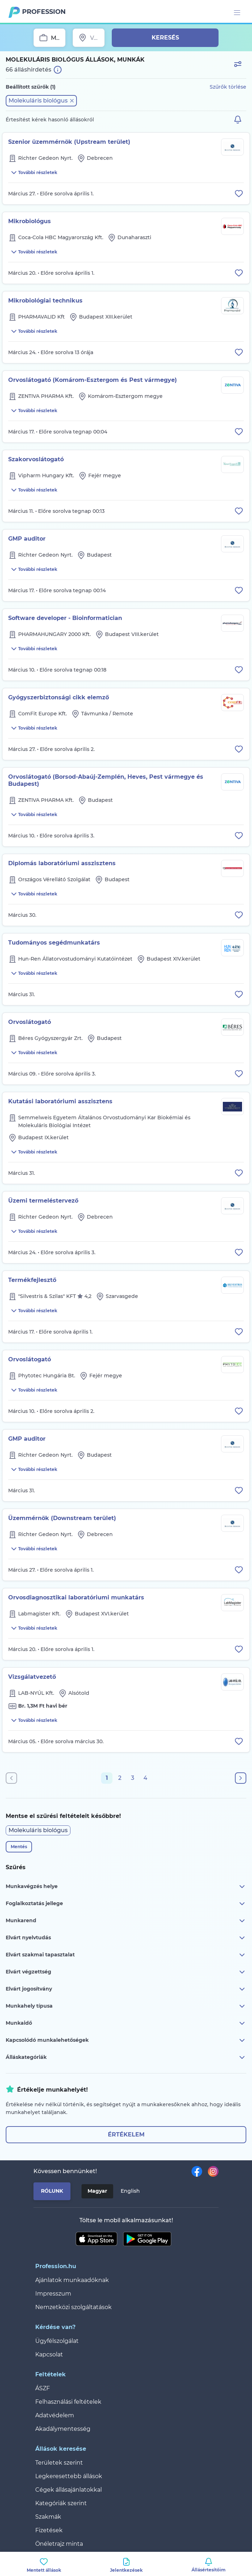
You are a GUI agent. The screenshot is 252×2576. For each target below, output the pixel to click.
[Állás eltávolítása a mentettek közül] (239, 194)
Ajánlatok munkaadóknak (72, 2280)
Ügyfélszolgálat (57, 2341)
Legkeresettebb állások (68, 2476)
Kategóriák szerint (61, 2503)
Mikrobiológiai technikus (45, 300)
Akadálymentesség (62, 2428)
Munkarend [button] (126, 1921)
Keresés (165, 37)
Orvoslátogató (29, 1022)
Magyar (97, 2191)
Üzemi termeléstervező (43, 1200)
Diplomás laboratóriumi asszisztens (62, 863)
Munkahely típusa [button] (126, 2006)
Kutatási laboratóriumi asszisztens (60, 1101)
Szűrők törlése (228, 87)
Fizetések (49, 2530)
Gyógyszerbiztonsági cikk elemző (58, 697)
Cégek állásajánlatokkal (68, 2489)
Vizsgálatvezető (32, 1676)
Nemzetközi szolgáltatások (73, 2307)
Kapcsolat (49, 2354)
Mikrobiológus (29, 221)
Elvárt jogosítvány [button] (126, 1989)
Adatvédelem (54, 2415)
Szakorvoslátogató (36, 459)
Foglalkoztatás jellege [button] (126, 1903)
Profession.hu (44, 12)
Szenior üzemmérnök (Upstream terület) (69, 141)
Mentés (19, 1846)
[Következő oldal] (240, 1778)
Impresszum (53, 2293)
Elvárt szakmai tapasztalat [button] (126, 1955)
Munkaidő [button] (126, 2023)
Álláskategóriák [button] (126, 2057)
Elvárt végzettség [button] (126, 1972)
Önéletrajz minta (59, 2543)
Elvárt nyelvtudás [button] (126, 1938)
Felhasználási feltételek (68, 2401)
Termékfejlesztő (32, 1280)
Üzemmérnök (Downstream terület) (62, 1518)
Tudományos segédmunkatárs (54, 942)
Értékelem (126, 2134)
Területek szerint (59, 2462)
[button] (41, 100)
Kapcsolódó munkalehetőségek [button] (126, 2040)
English (130, 2191)
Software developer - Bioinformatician (65, 618)
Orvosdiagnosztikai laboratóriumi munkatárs (76, 1597)
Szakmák (48, 2516)
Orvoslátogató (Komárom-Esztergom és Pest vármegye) (92, 380)
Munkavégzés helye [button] (126, 1886)
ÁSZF (42, 2388)
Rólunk (52, 2191)
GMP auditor (27, 538)
